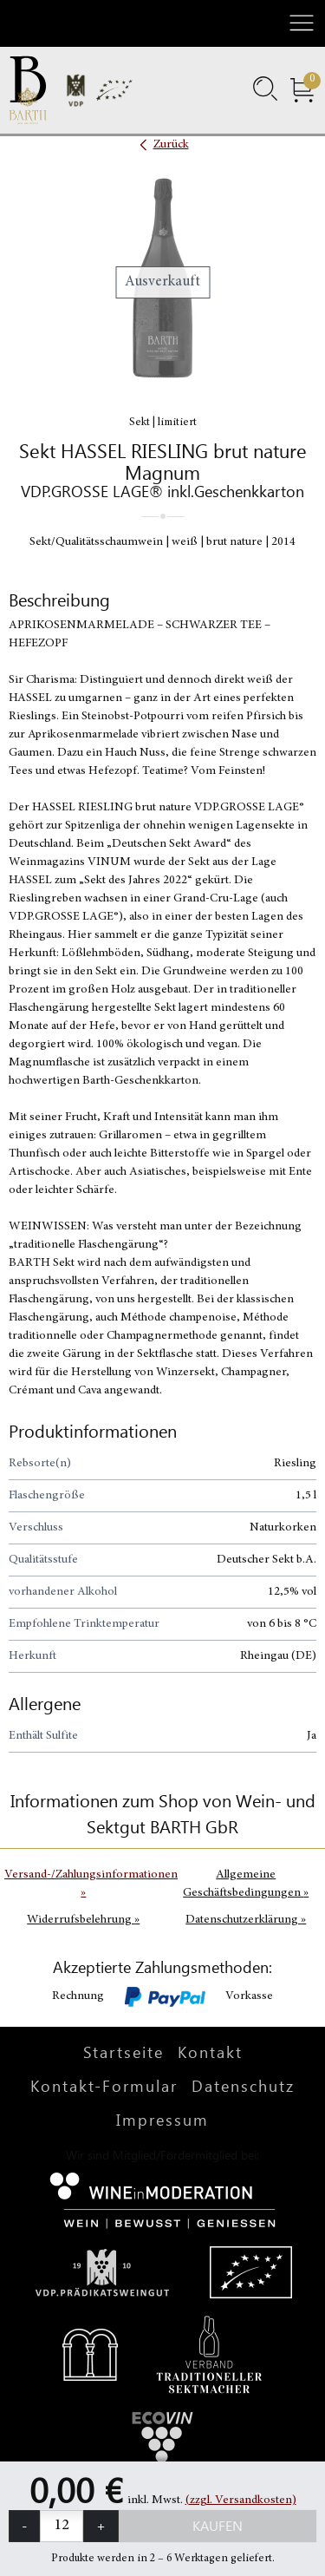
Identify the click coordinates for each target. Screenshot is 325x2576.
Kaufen (217, 2525)
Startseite (123, 2052)
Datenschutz (243, 2085)
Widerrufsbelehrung (83, 1920)
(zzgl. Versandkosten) (240, 2500)
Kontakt (210, 2052)
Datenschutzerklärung (245, 1920)
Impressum (162, 2119)
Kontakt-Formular (104, 2085)
